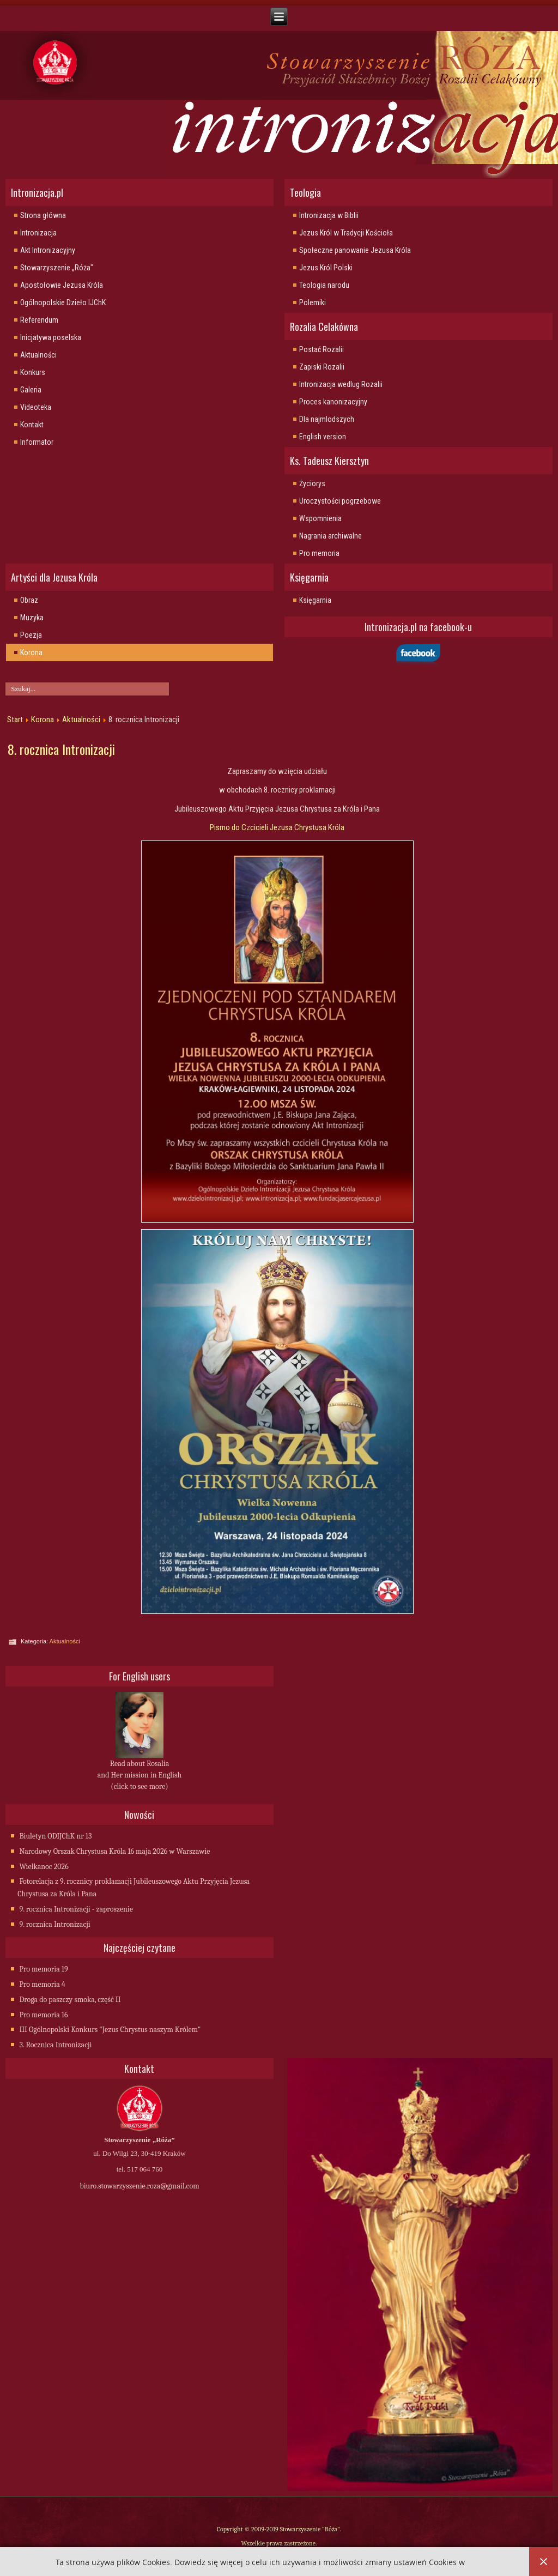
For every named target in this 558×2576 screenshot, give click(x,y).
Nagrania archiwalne (330, 535)
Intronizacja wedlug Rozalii (341, 384)
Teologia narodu (324, 285)
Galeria (30, 389)
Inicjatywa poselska (50, 337)
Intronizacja (38, 232)
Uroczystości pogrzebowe (340, 501)
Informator (36, 442)
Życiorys (312, 483)
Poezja (31, 635)
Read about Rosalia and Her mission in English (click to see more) (139, 1775)
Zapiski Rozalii (321, 366)
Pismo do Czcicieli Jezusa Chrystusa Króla (277, 827)
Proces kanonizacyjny (333, 401)
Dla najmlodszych (326, 419)
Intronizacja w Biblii (329, 215)
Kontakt (32, 424)
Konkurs (32, 372)
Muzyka (32, 617)
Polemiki (312, 302)
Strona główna (43, 215)
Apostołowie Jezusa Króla (61, 285)
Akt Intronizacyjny (47, 250)
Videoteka (35, 407)
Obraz (29, 600)
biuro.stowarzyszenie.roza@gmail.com (139, 2186)
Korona (31, 652)
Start (15, 719)
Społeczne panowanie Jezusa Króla (355, 250)
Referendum (39, 320)
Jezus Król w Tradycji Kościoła (346, 232)
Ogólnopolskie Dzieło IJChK (63, 302)
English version (322, 436)
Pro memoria (319, 553)
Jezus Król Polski (326, 267)
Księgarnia (315, 600)
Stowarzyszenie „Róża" (56, 267)
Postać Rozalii (321, 349)
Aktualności (38, 354)
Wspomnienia (320, 518)
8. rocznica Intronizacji (61, 749)
